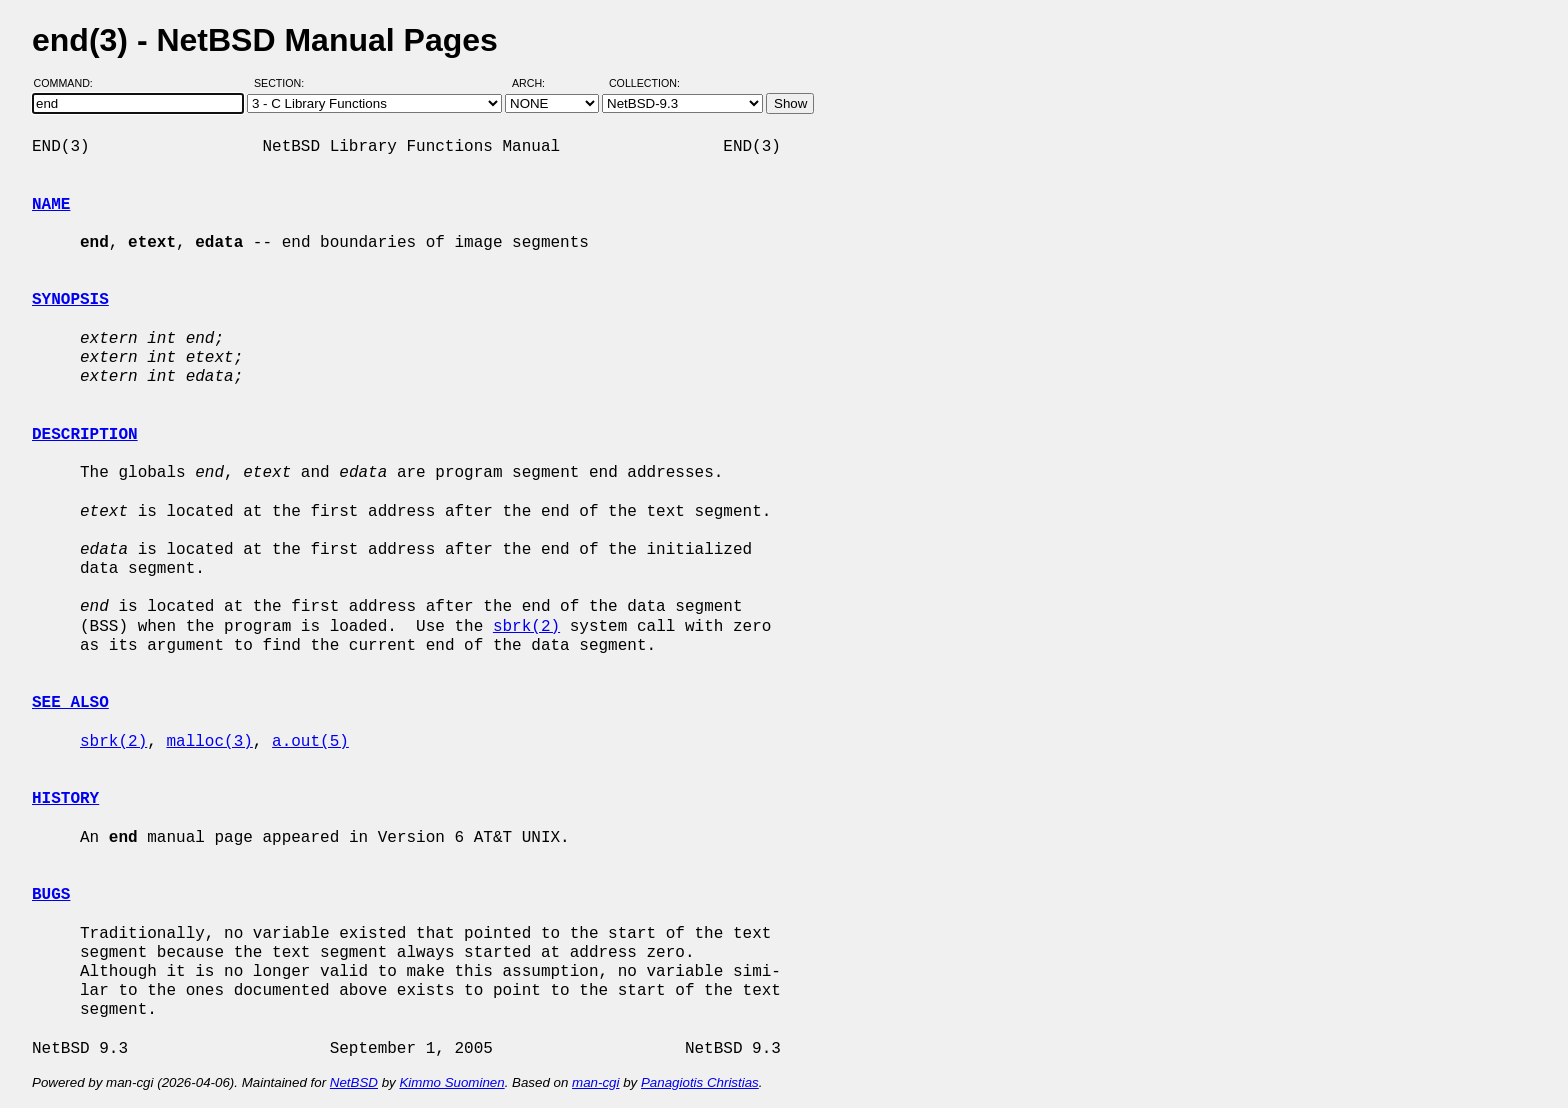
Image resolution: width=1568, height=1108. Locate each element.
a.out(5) (310, 742)
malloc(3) (209, 742)
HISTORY (65, 799)
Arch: (537, 83)
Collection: (644, 83)
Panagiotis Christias (700, 1082)
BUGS (51, 895)
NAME (51, 205)
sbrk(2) (526, 627)
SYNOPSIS (70, 300)
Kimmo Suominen (451, 1082)
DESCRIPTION (85, 435)
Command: (69, 83)
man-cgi (595, 1082)
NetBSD (354, 1082)
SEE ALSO (70, 703)
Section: (283, 83)
